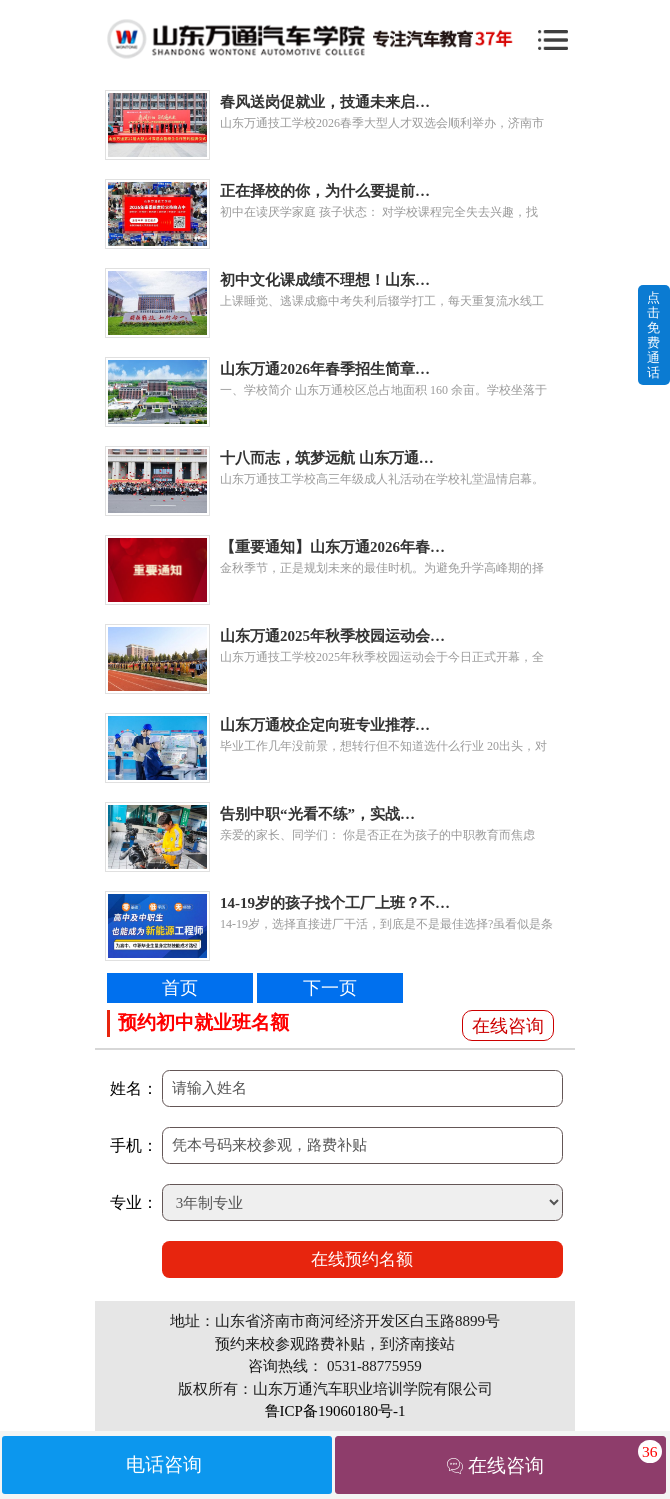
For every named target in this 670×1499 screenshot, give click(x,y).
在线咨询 (508, 1026)
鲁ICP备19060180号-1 (335, 1411)
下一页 (330, 988)
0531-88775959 (374, 1366)
